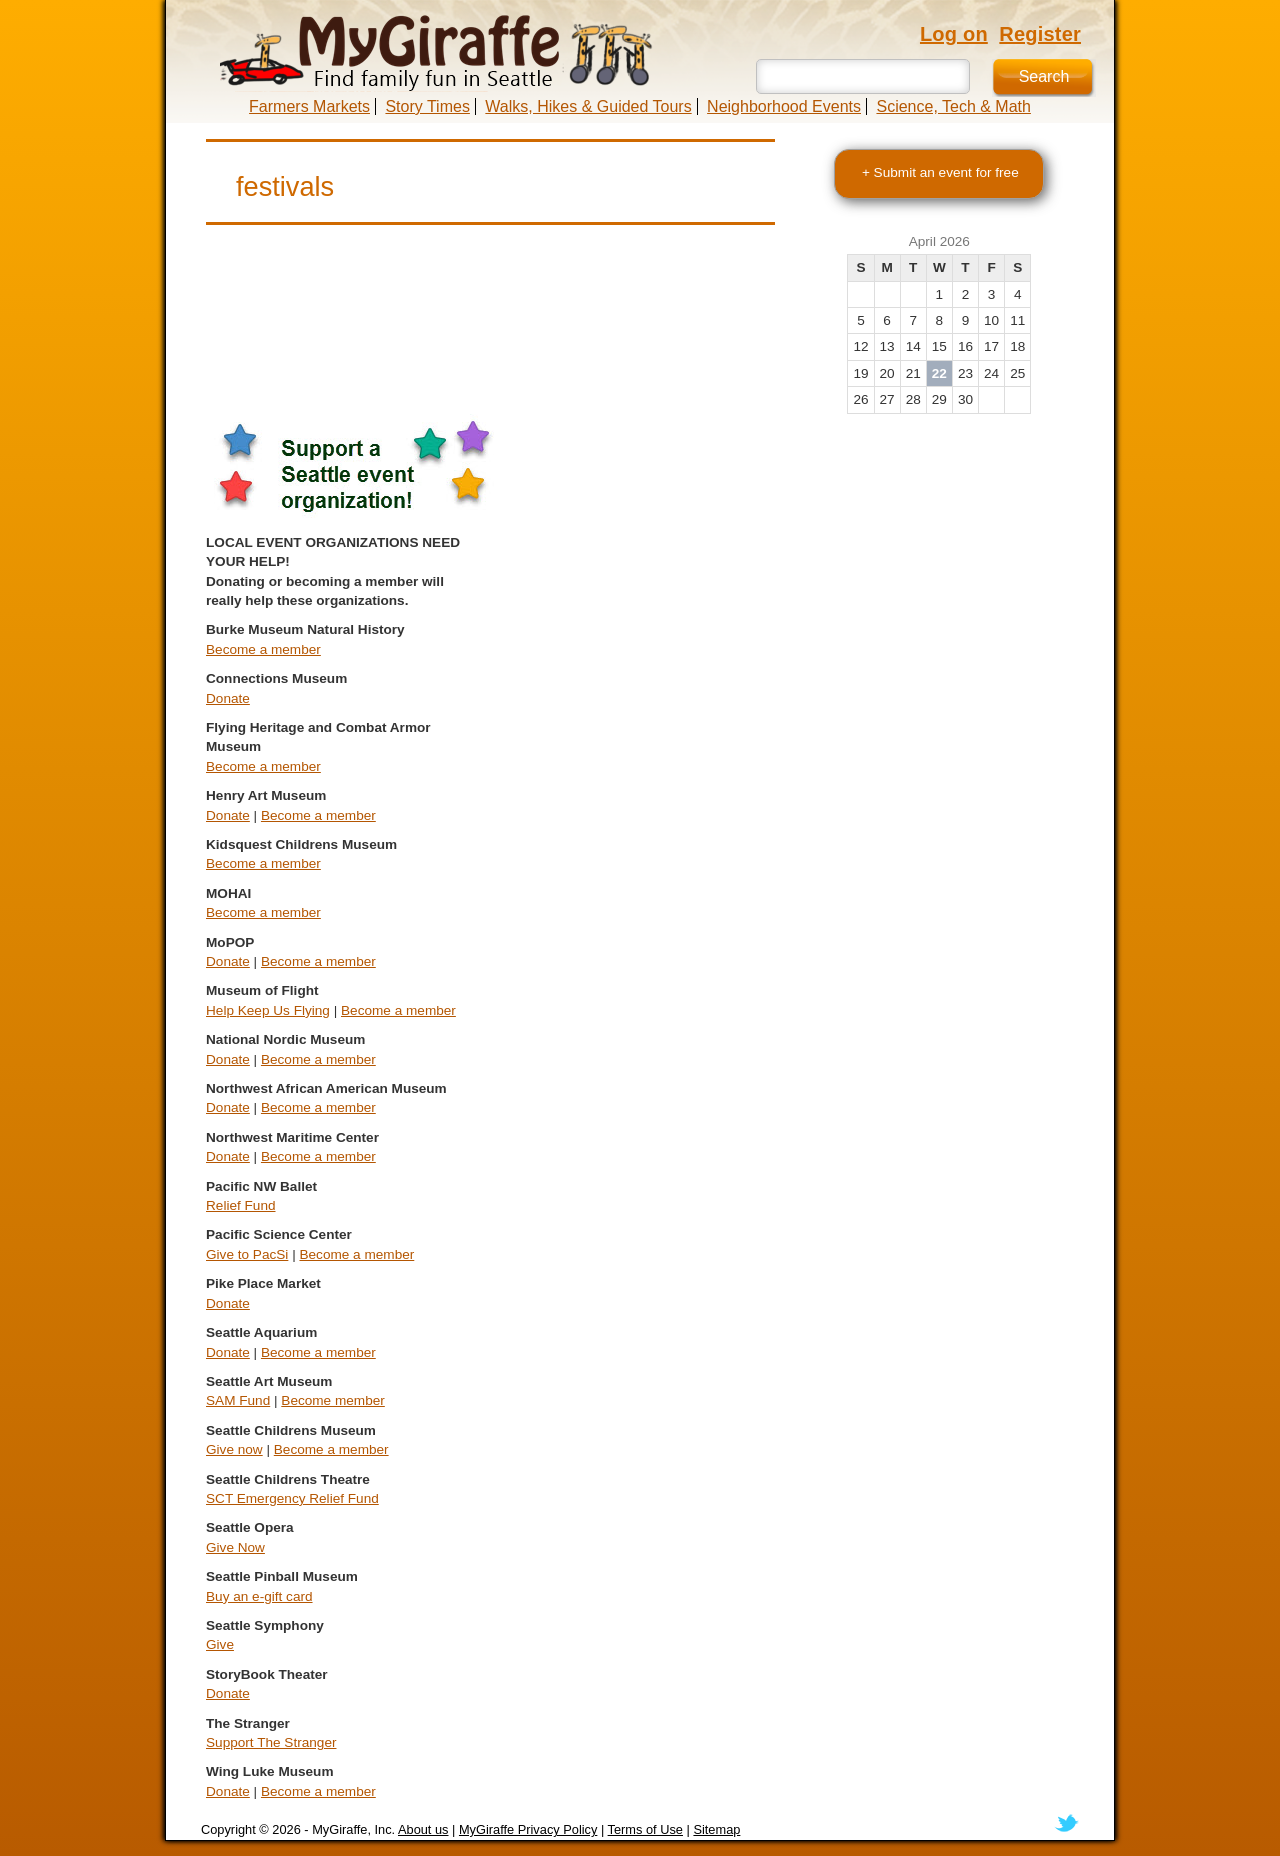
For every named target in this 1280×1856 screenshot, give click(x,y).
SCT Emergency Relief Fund (292, 1498)
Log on (954, 34)
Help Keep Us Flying (268, 1010)
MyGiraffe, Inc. (353, 1829)
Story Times (427, 106)
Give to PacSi (247, 1254)
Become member (333, 1400)
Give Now (235, 1547)
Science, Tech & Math (953, 106)
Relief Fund (241, 1205)
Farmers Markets (309, 106)
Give (220, 1644)
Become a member (263, 649)
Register (1040, 34)
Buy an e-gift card (259, 1596)
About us (423, 1829)
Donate (228, 698)
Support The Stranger (271, 1742)
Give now (234, 1449)
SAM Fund (238, 1400)
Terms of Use (645, 1829)
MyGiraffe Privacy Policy (528, 1829)
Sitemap (716, 1829)
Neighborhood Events (784, 106)
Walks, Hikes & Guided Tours (588, 106)
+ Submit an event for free (940, 172)
